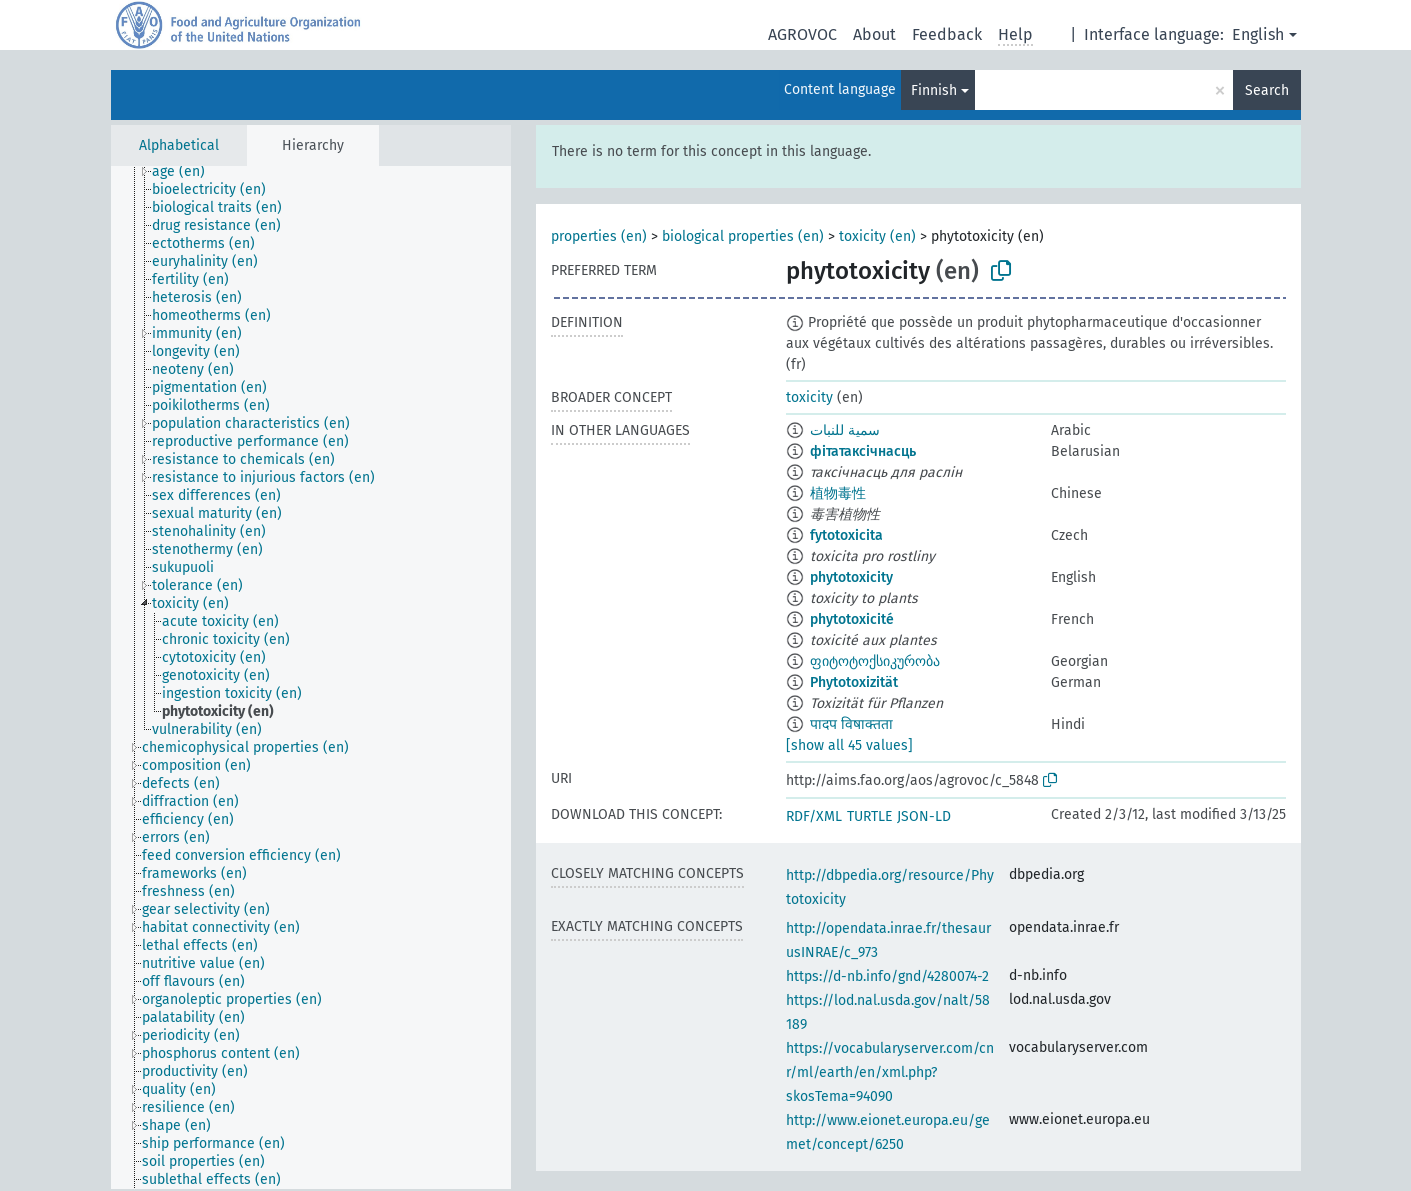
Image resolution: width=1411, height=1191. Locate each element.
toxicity (809, 397)
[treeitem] (187, 172)
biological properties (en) (743, 236)
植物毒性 (838, 493)
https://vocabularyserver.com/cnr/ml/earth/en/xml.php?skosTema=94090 (890, 1072)
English (1258, 34)
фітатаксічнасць (863, 451)
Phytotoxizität (854, 682)
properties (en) (599, 236)
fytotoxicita (846, 535)
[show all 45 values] (849, 745)
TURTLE (869, 816)
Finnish (934, 90)
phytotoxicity (851, 577)
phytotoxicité (852, 619)
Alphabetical (179, 145)
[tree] (311, 677)
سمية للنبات (845, 430)
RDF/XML (814, 816)
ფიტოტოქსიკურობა (875, 661)
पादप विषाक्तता (851, 724)
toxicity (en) (877, 236)
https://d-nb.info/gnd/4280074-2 (887, 976)
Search (1267, 90)
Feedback (947, 34)
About (874, 34)
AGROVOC (802, 34)
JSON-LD (924, 816)
